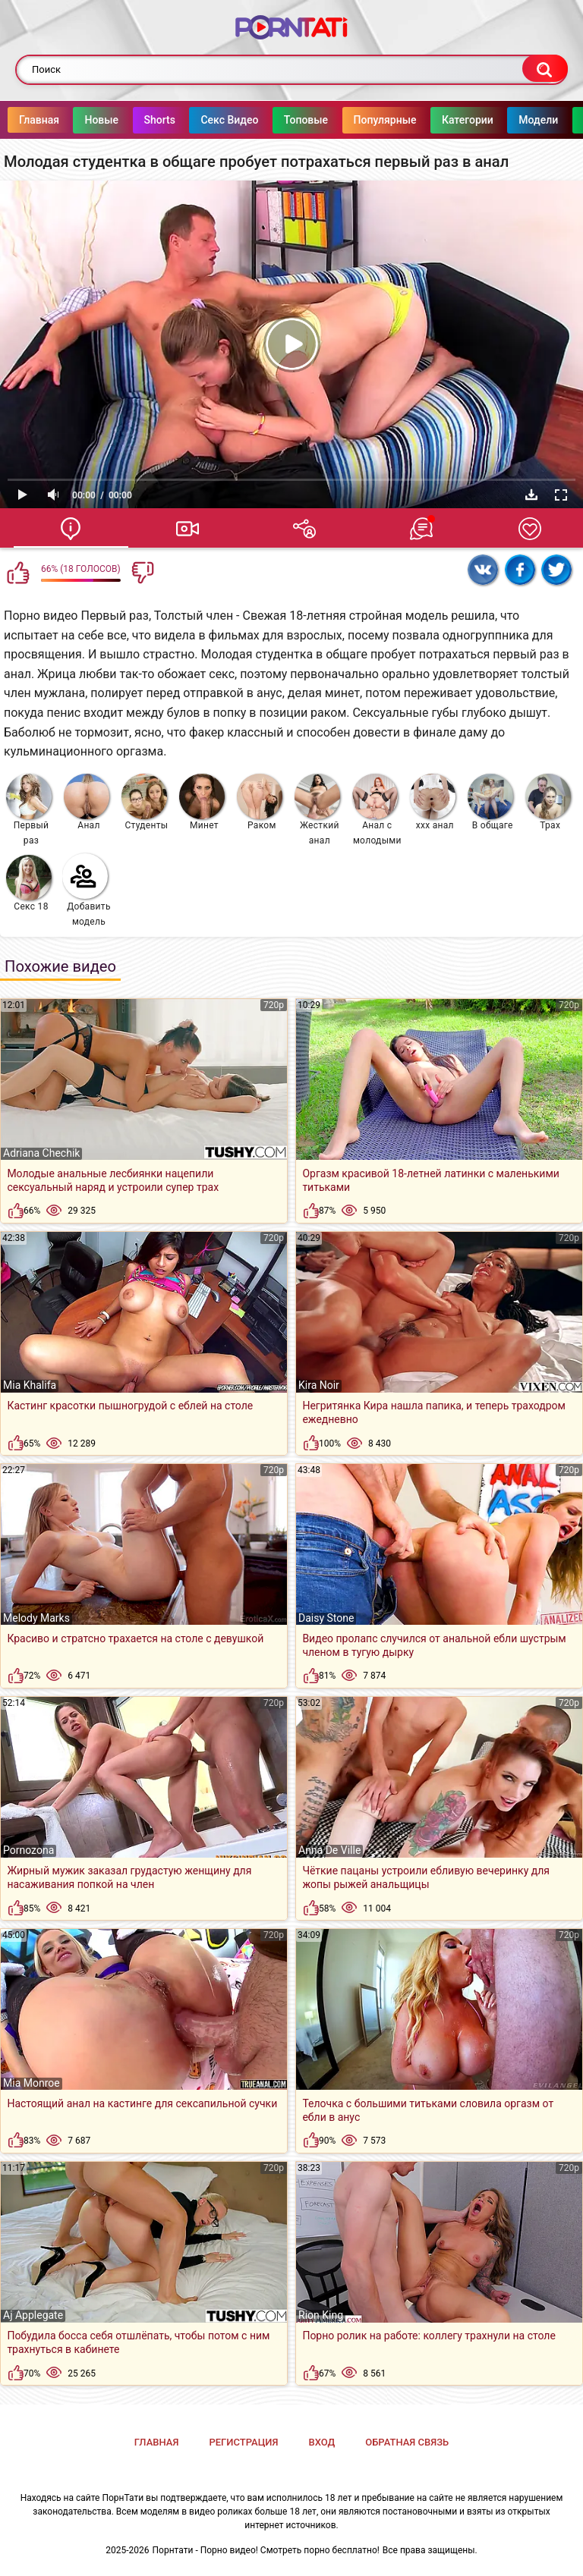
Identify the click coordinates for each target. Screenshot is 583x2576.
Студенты (145, 802)
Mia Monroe (31, 2083)
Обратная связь (407, 2442)
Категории (498, 120)
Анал (86, 802)
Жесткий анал (317, 810)
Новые (132, 120)
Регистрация (243, 2442)
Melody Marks (36, 1618)
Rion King (320, 2315)
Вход (321, 2442)
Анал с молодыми (377, 810)
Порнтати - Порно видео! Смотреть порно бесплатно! (266, 2550)
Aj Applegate (33, 2315)
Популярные (415, 120)
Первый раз (29, 810)
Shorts (190, 120)
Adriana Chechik (41, 1153)
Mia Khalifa (29, 1385)
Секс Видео (259, 120)
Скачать (531, 494)
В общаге (490, 802)
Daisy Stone (326, 1618)
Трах (548, 802)
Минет (202, 802)
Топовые (336, 120)
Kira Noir (318, 1385)
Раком (259, 802)
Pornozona (28, 1850)
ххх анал (432, 802)
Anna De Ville (329, 1850)
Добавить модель (86, 890)
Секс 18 (29, 883)
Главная (69, 120)
